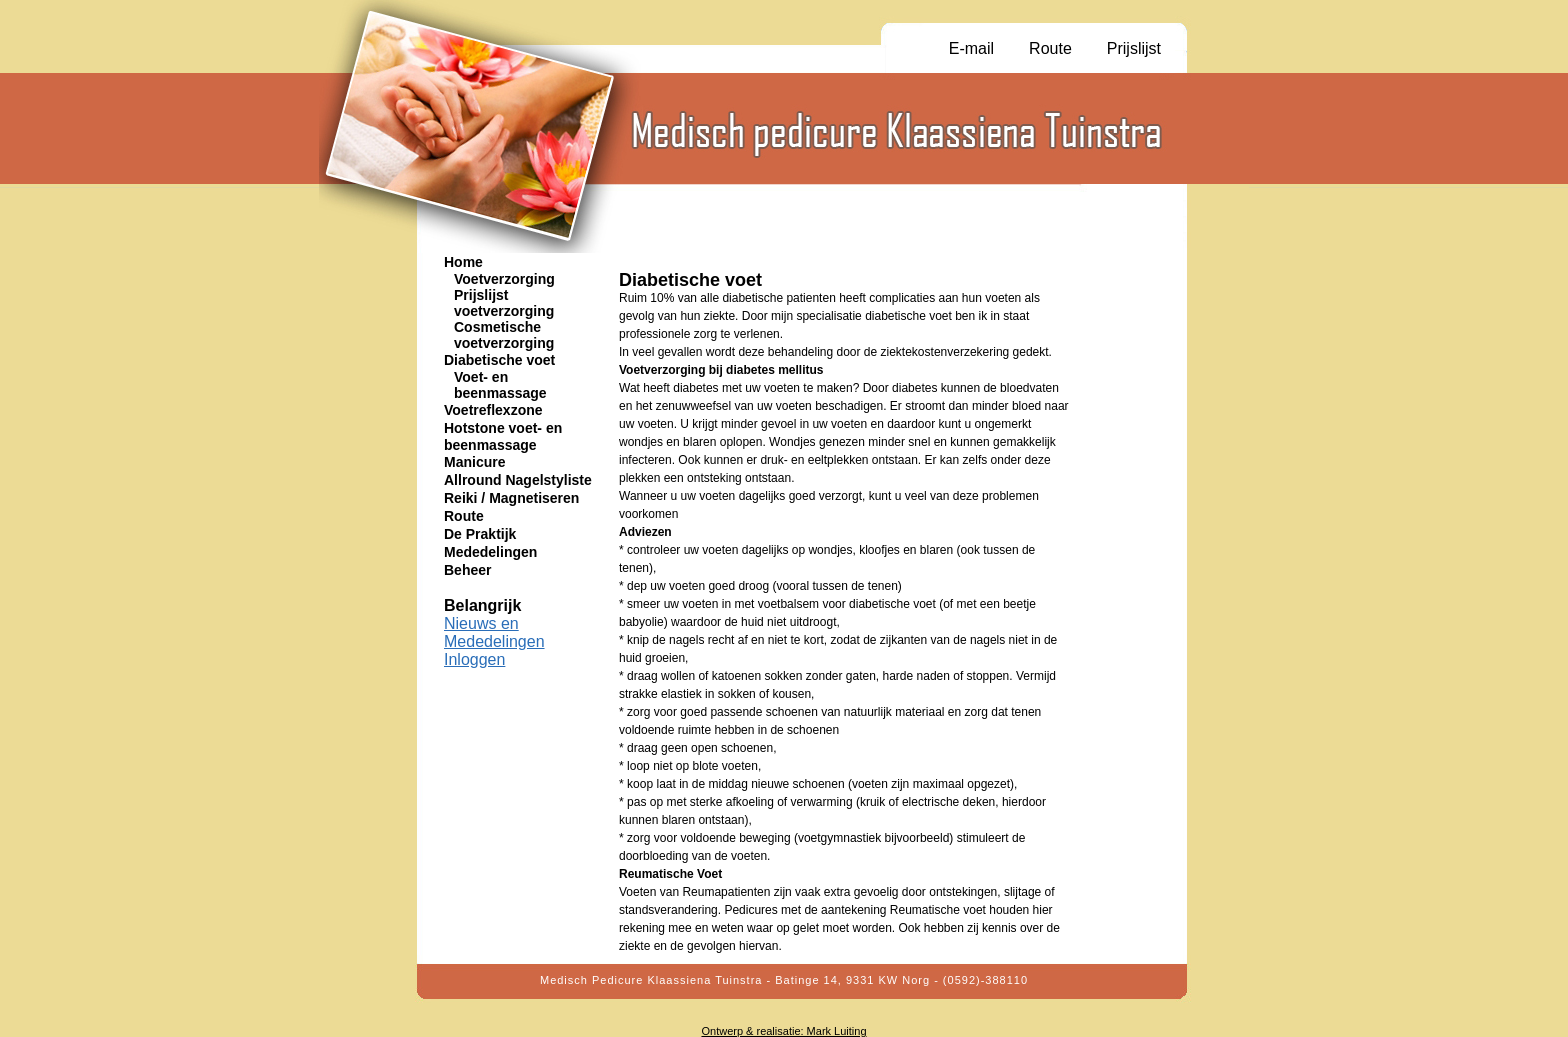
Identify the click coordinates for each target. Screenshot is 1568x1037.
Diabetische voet (499, 360)
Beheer (467, 570)
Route (1050, 48)
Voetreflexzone (493, 410)
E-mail (971, 48)
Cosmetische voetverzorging (504, 335)
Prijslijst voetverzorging (504, 303)
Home (463, 262)
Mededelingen (490, 552)
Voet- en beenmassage (500, 385)
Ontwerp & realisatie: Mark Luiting (783, 1031)
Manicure (474, 462)
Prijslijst (1134, 48)
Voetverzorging (504, 279)
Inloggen (474, 659)
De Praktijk (480, 534)
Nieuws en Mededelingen (494, 632)
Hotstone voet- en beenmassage (503, 436)
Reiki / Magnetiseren (511, 498)
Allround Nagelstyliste (518, 480)
